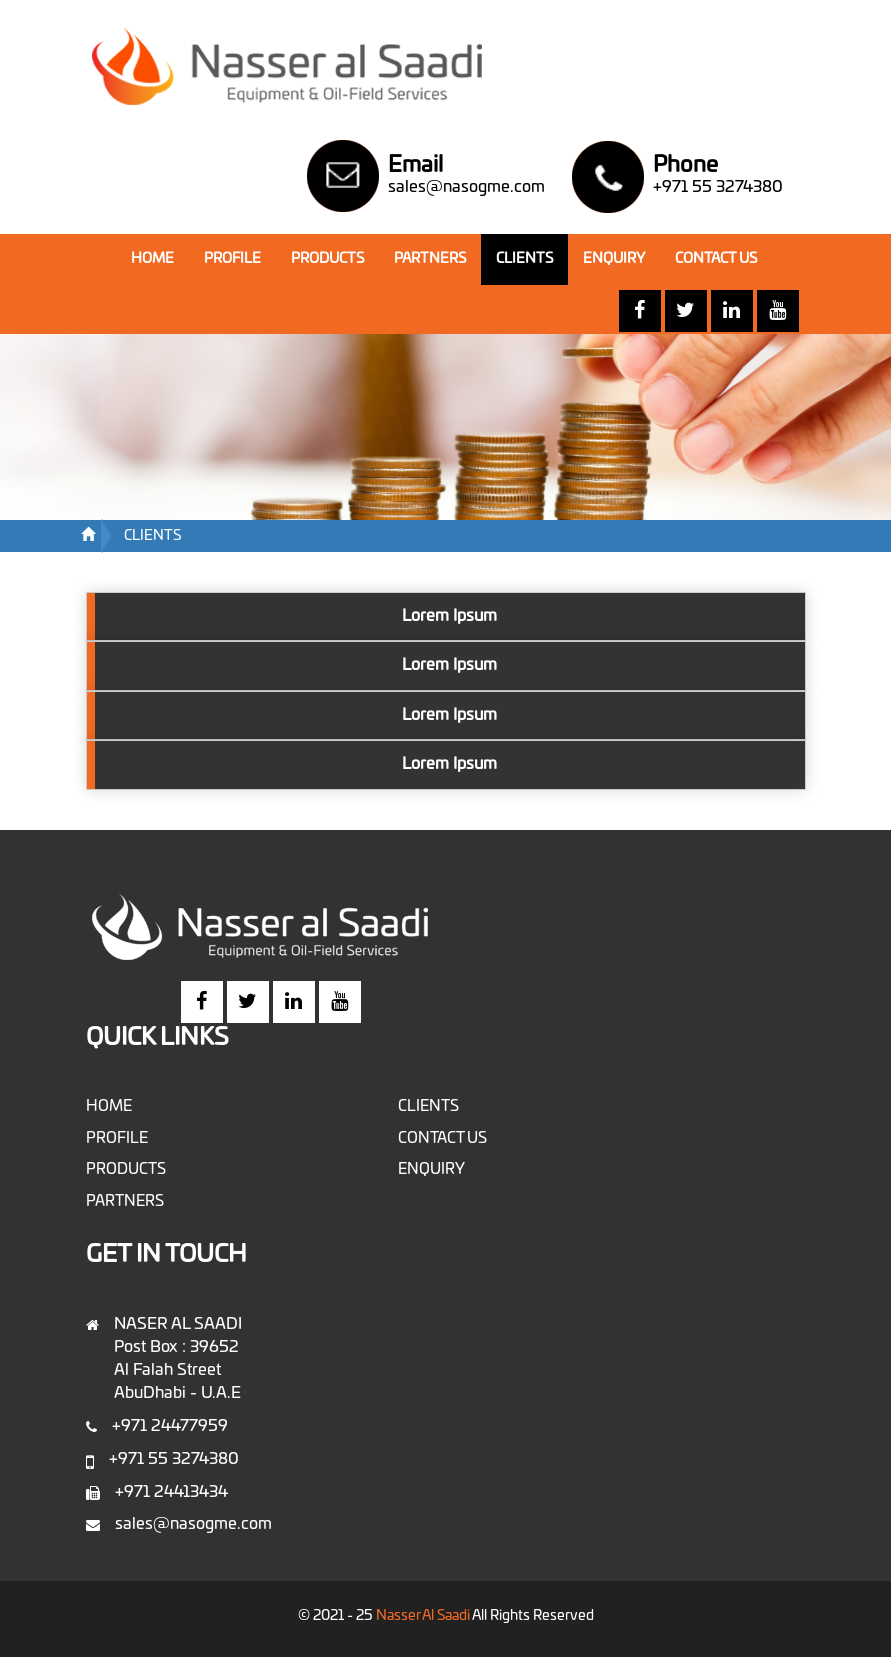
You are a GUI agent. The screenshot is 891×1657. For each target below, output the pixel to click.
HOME (160, 257)
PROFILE (232, 259)
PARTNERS (430, 259)
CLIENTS (524, 259)
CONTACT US (716, 259)
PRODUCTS (327, 259)
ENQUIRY (614, 259)
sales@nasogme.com (466, 187)
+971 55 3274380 (718, 187)
